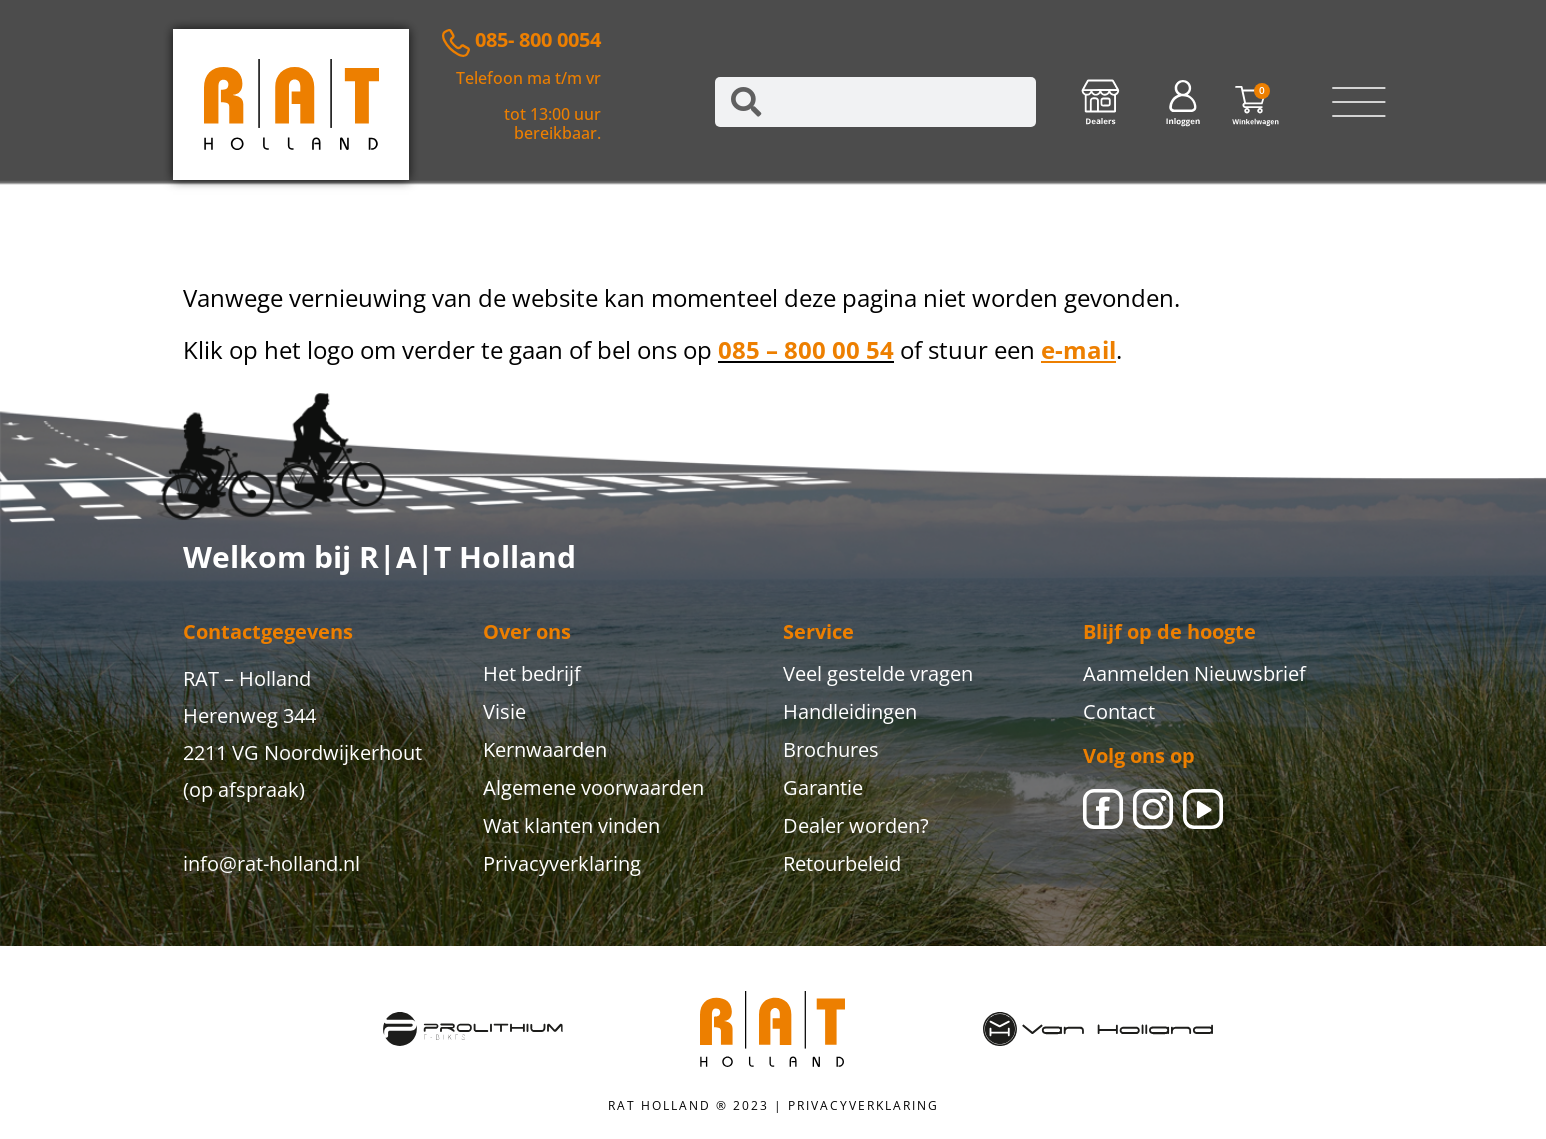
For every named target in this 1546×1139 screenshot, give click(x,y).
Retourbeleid (842, 863)
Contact (1119, 711)
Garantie (823, 787)
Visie (504, 711)
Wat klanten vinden (571, 825)
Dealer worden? (856, 825)
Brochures (831, 749)
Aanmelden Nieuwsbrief (1194, 673)
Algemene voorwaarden (593, 787)
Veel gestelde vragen (878, 673)
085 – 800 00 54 (806, 349)
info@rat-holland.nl (271, 863)
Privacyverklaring (562, 863)
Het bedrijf (532, 673)
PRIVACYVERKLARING (863, 1105)
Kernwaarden (545, 749)
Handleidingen (850, 711)
